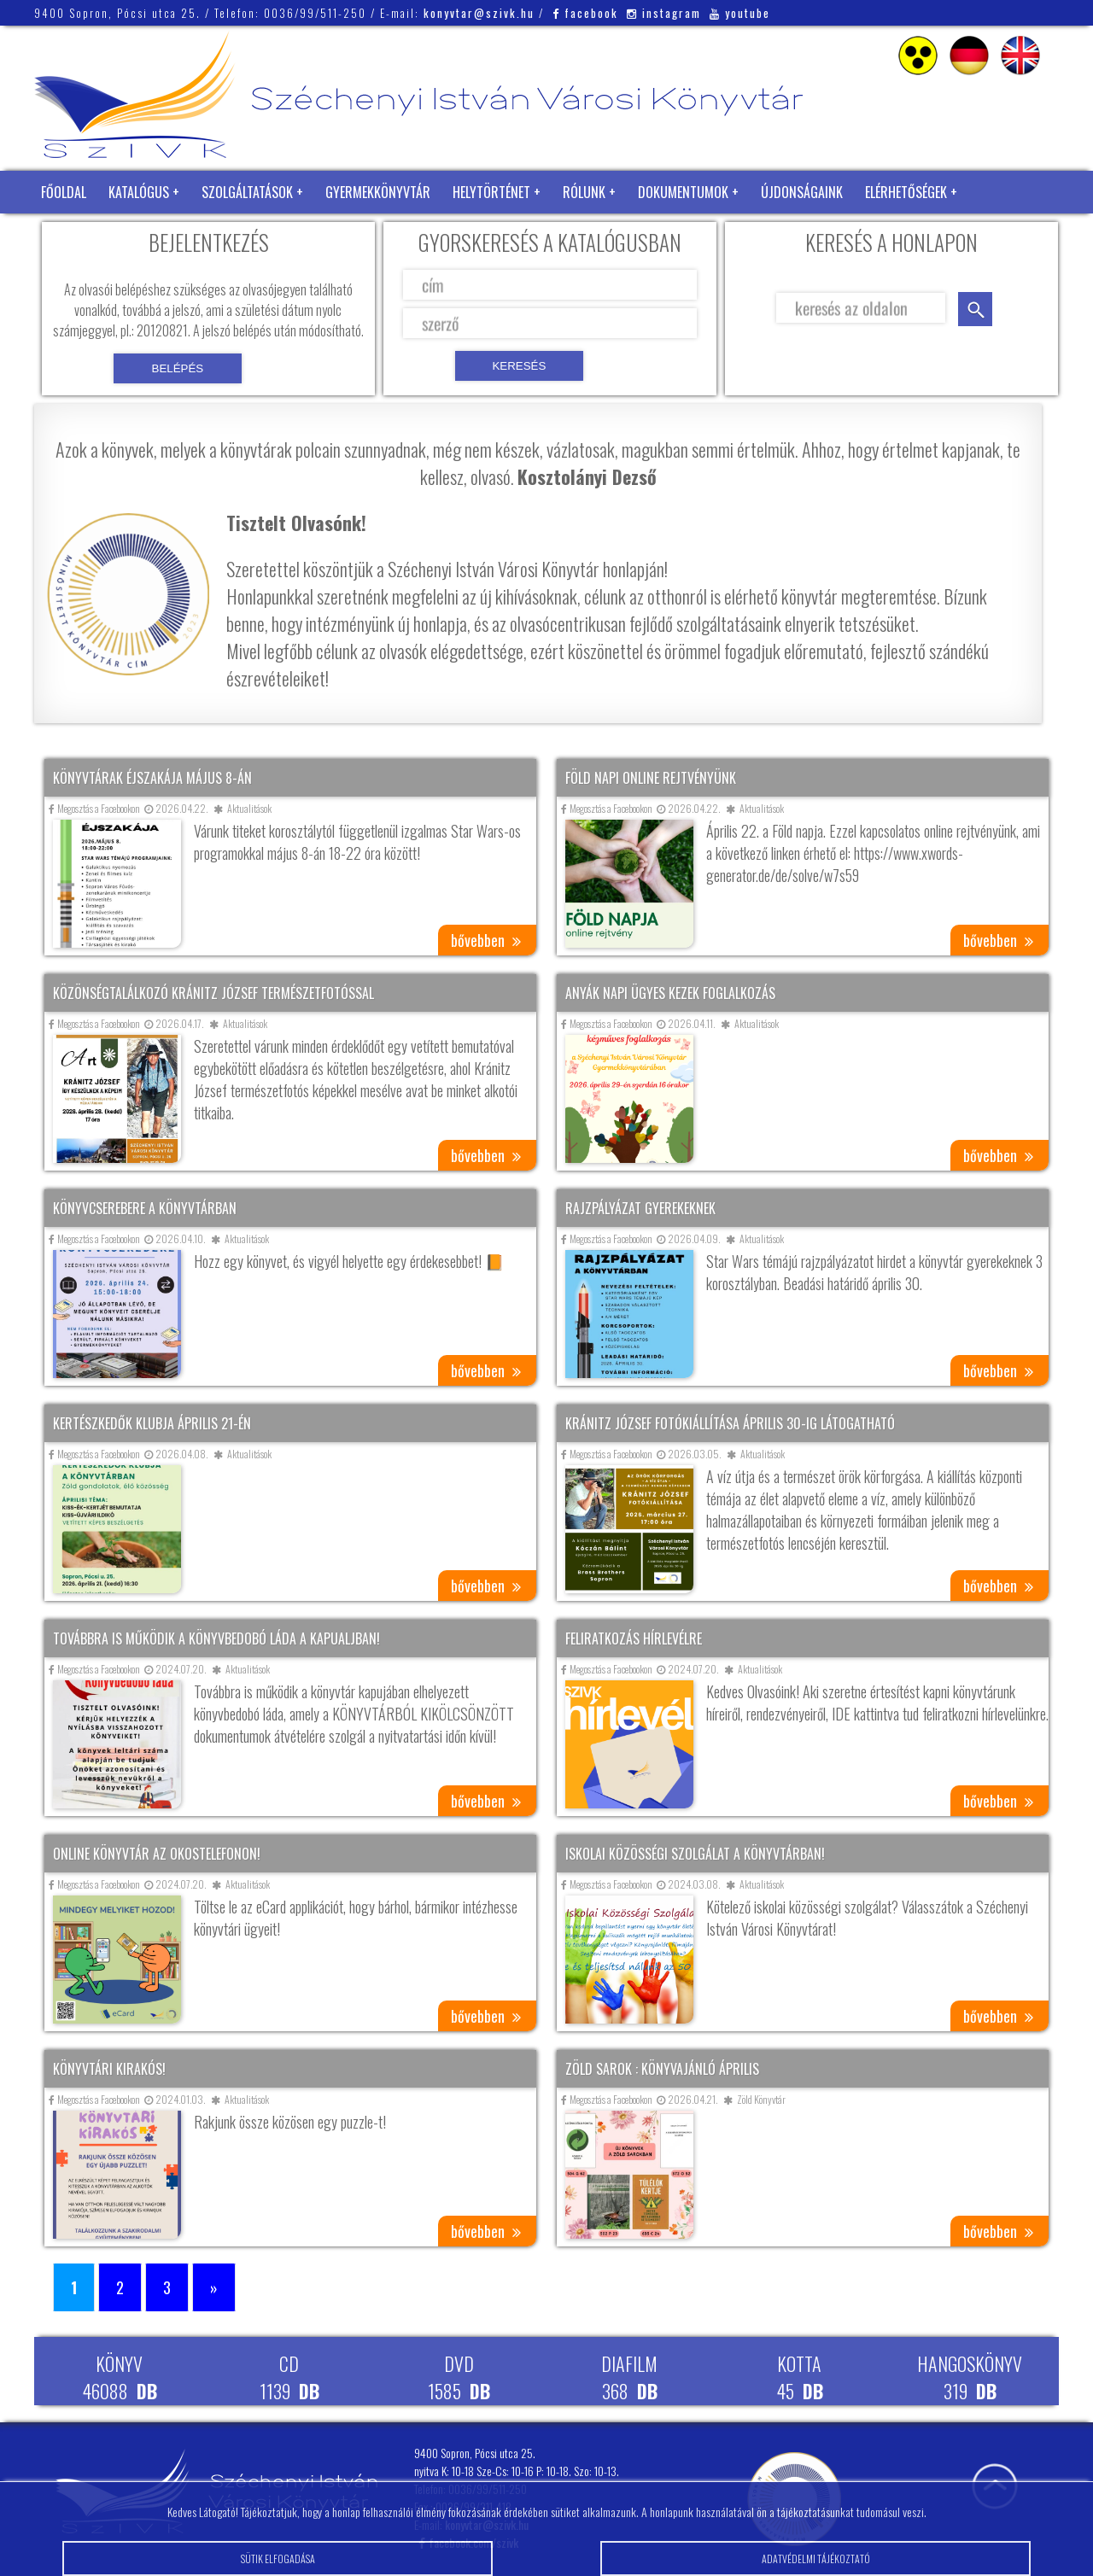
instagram (664, 12)
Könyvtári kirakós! (109, 2069)
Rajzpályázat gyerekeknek (640, 1208)
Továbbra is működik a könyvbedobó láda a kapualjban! (216, 1638)
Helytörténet (491, 192)
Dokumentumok (683, 192)
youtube (740, 12)
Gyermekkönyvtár (377, 192)
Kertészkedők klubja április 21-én (152, 1423)
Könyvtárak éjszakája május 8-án (152, 778)
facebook (585, 12)
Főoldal (63, 192)
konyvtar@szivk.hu (479, 12)
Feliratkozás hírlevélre (633, 1638)
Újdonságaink (802, 192)
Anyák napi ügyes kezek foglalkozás (670, 993)
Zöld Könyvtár (84, 235)
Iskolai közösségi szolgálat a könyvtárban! (695, 1853)
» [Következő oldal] (214, 2287)
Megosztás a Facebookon (94, 808)
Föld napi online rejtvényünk (650, 778)
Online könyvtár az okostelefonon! (156, 1853)
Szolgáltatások (247, 192)
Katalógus (138, 192)
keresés (975, 309)
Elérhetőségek (906, 192)
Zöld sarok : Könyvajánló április (662, 2069)
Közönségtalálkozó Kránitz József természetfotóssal (213, 993)
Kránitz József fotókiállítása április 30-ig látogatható (730, 1423)
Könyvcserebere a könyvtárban (145, 1208)
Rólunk (584, 192)
